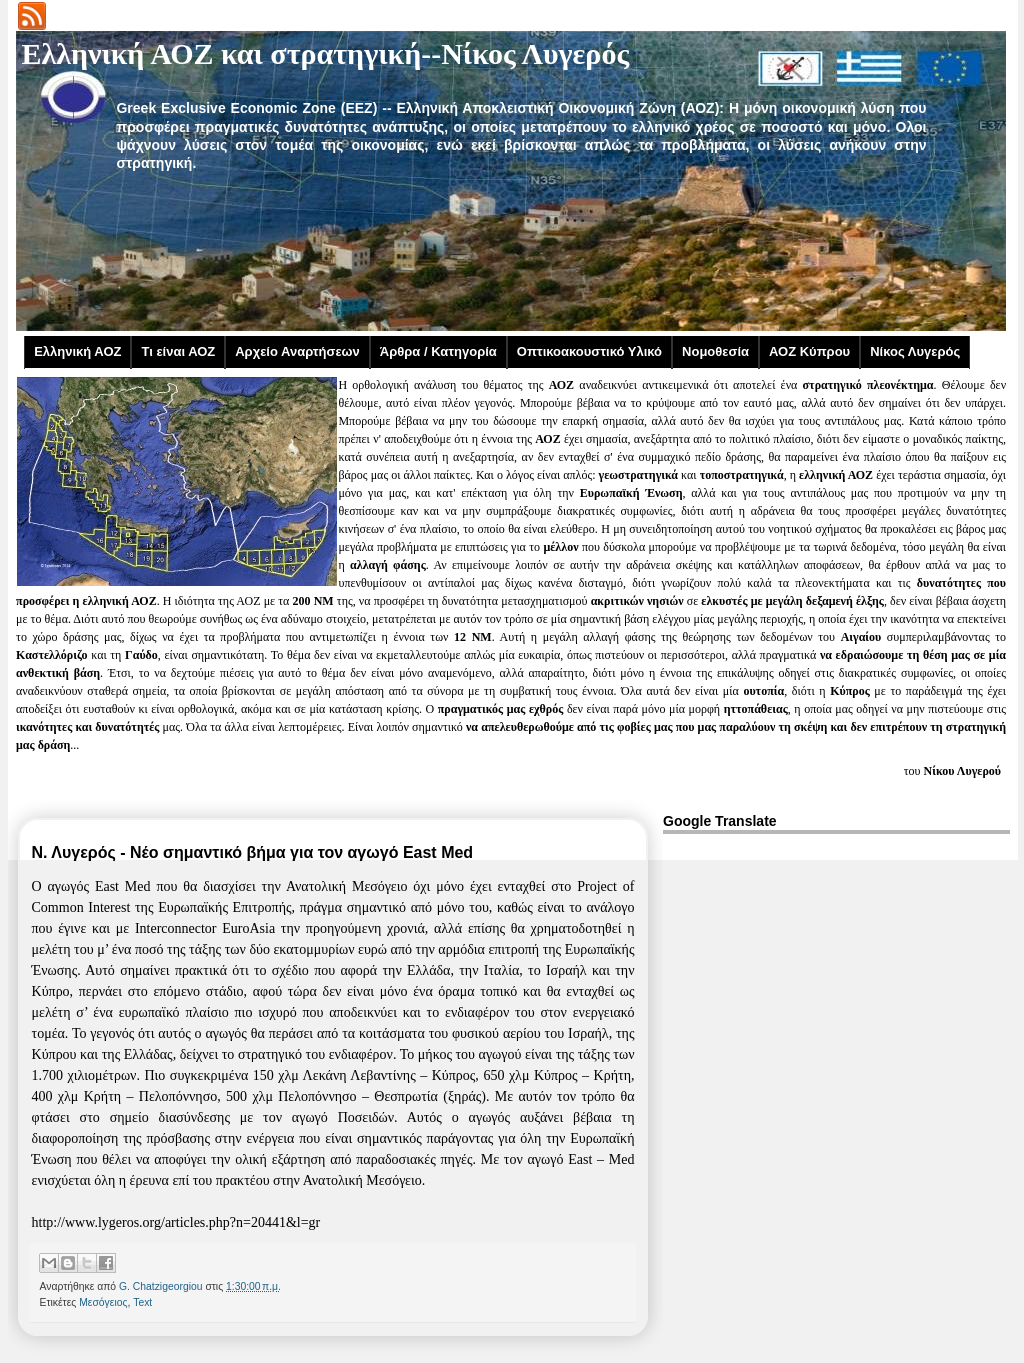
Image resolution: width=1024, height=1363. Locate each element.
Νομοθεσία (715, 351)
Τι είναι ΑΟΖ (178, 351)
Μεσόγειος (103, 1302)
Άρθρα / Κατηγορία (438, 351)
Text (142, 1302)
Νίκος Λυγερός (915, 351)
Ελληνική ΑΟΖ (77, 351)
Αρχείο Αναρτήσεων (297, 351)
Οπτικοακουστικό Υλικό (589, 351)
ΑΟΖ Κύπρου (809, 351)
